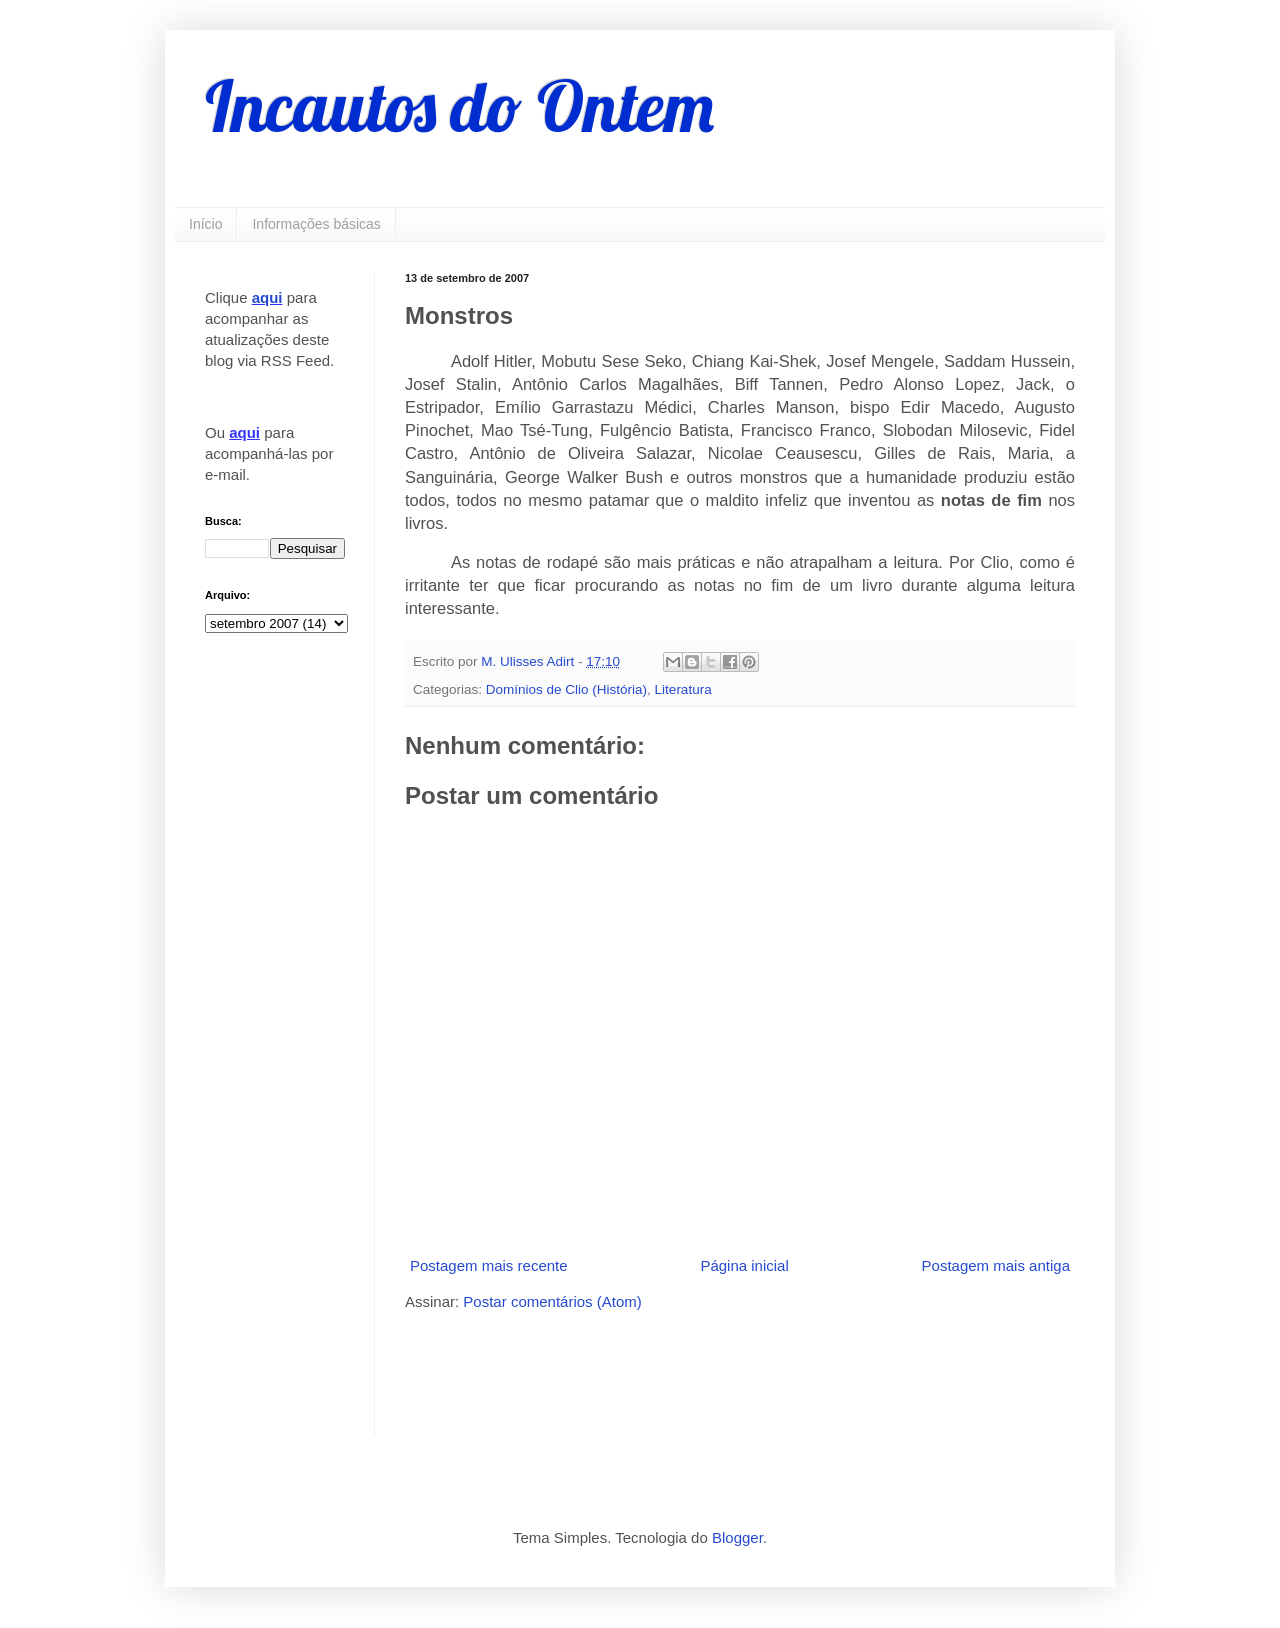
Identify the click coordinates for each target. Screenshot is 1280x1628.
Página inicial (744, 1265)
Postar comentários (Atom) (552, 1301)
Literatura (683, 689)
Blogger (737, 1537)
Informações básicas (316, 224)
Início (205, 224)
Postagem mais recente (489, 1265)
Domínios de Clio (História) (566, 689)
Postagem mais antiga (996, 1265)
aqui (267, 297)
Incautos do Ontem (459, 106)
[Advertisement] (639, 1372)
